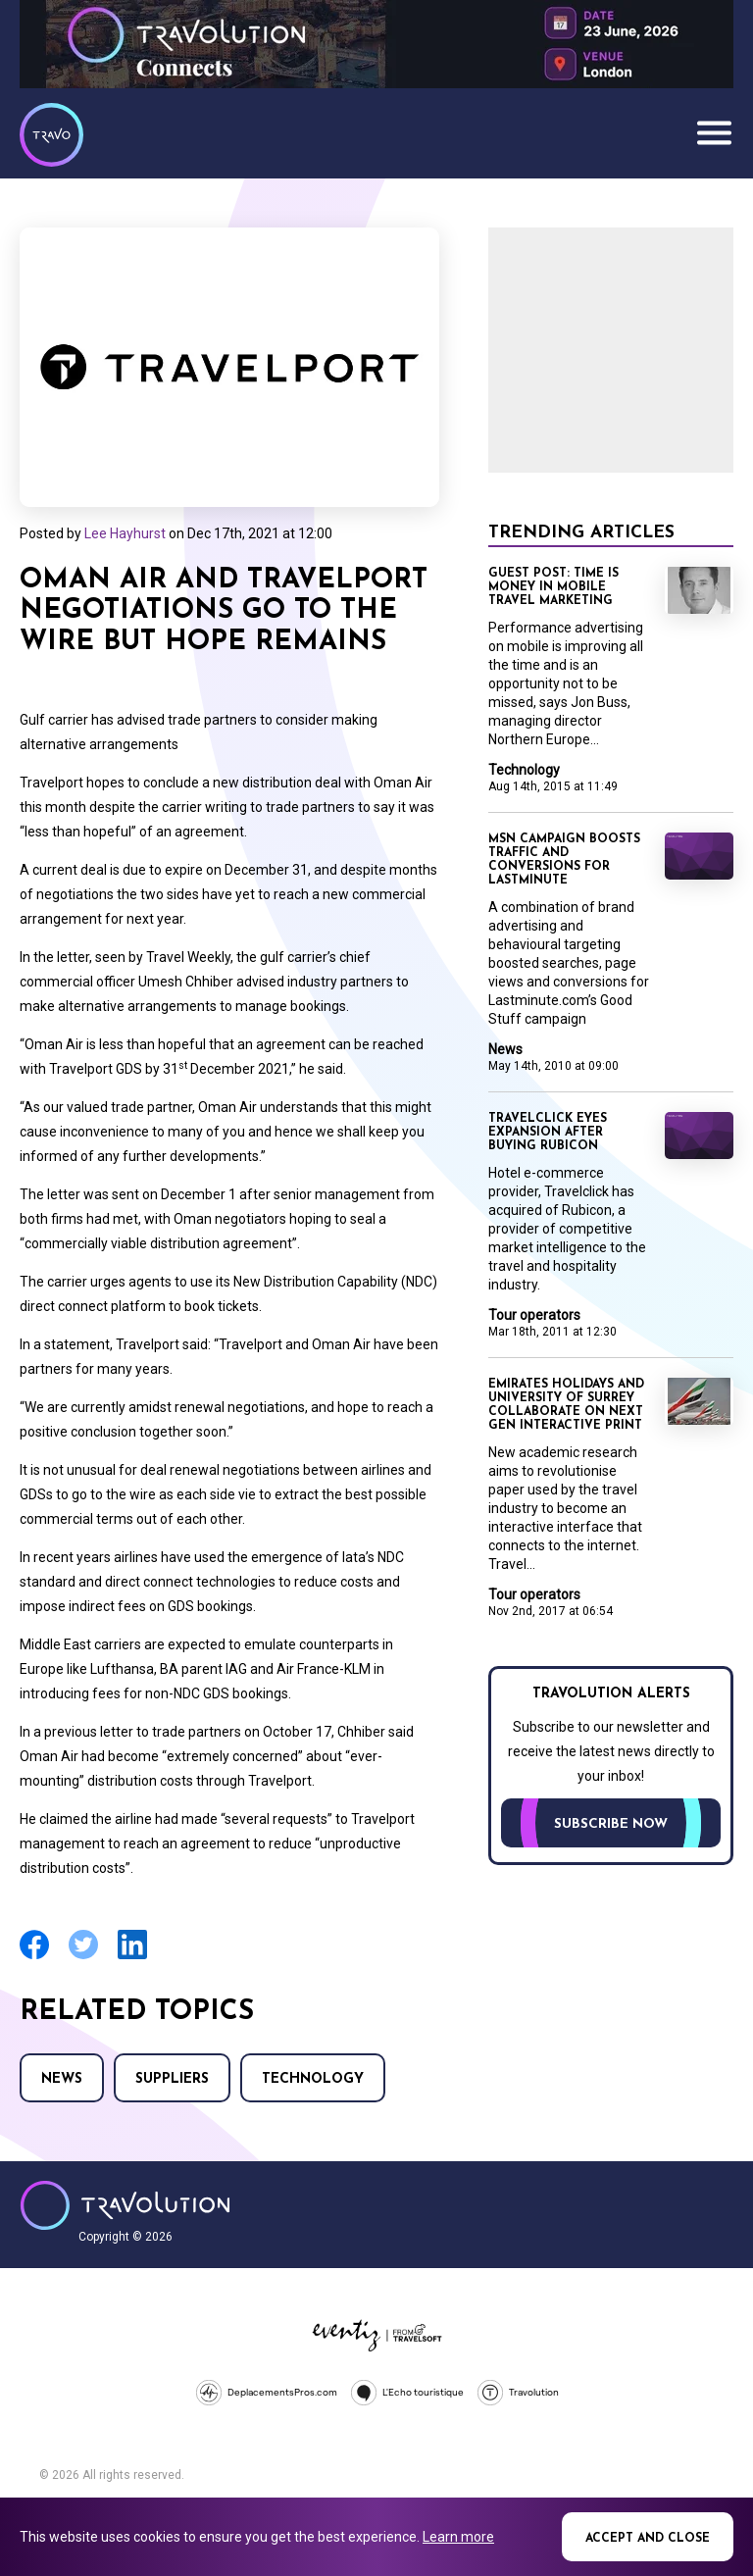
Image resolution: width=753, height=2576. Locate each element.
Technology (313, 2079)
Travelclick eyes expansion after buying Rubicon (547, 1132)
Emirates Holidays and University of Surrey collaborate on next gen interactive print (566, 1405)
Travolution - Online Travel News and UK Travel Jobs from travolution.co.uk (125, 2205)
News (61, 2079)
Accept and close (647, 2539)
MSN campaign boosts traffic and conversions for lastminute (564, 859)
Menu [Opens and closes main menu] (713, 132)
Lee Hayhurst (125, 533)
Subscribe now (611, 1824)
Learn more (458, 2537)
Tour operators (534, 1315)
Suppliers (172, 2079)
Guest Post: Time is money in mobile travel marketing (553, 587)
